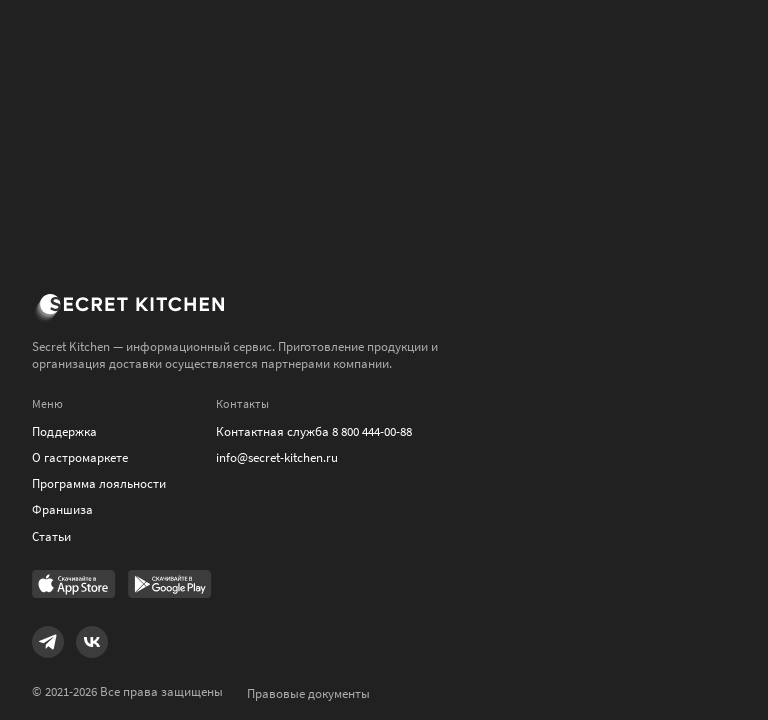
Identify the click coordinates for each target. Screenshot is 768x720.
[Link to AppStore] (74, 586)
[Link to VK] (92, 642)
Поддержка (64, 431)
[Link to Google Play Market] (170, 586)
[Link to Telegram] (48, 642)
